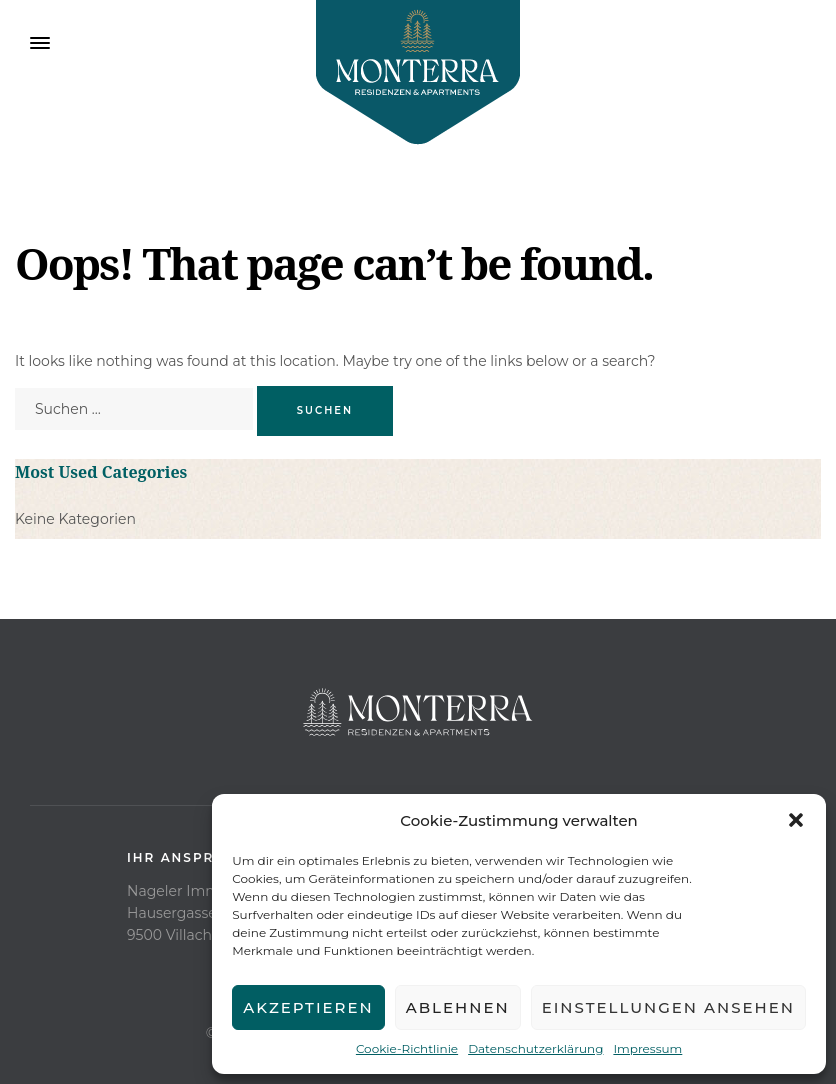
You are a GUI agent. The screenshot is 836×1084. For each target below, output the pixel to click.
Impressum (647, 1048)
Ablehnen (458, 1007)
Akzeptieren (308, 1007)
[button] (796, 820)
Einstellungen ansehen (668, 1007)
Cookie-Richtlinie (407, 1048)
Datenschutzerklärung (535, 1048)
